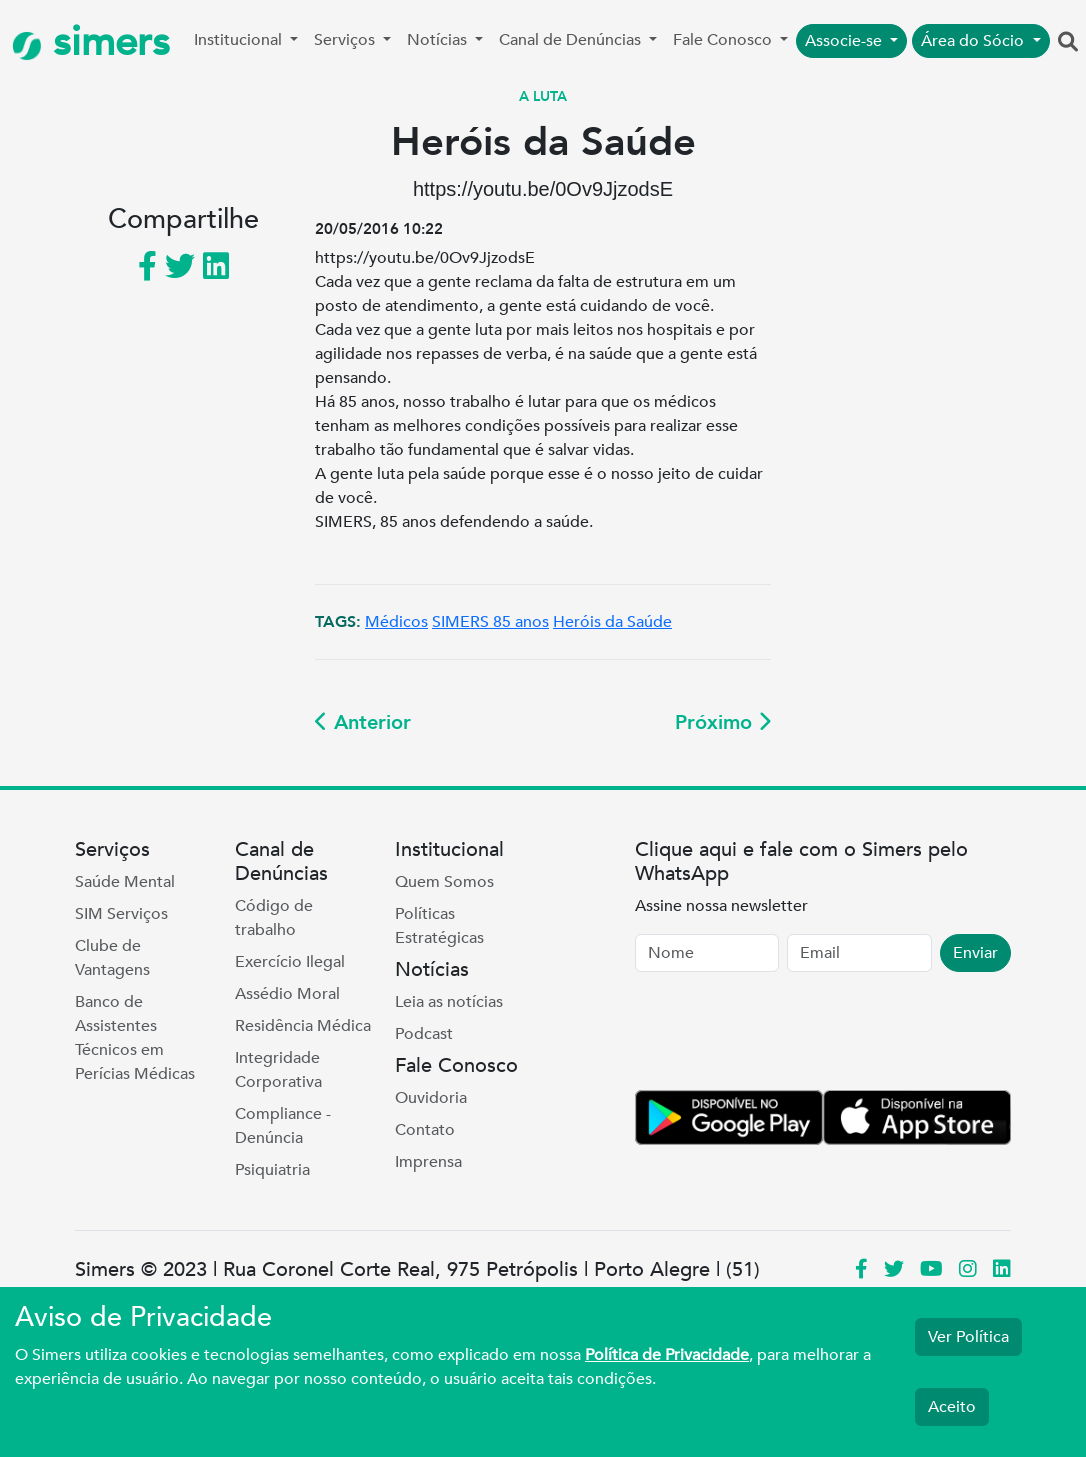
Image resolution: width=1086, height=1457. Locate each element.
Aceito (952, 1407)
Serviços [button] (346, 40)
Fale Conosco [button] (724, 40)
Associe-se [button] (845, 41)
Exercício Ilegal (290, 962)
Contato (425, 1130)
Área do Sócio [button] (974, 41)
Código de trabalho (274, 918)
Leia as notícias (449, 1002)
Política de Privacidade (667, 1355)
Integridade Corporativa (278, 1070)
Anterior (363, 722)
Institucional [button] (240, 40)
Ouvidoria (431, 1098)
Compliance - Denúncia (283, 1126)
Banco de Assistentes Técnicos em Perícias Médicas (135, 1038)
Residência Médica (303, 1026)
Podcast (424, 1034)
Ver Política (968, 1337)
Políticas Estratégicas (439, 926)
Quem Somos (444, 882)
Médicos (396, 622)
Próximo (723, 722)
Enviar (975, 953)
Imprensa (428, 1162)
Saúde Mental (125, 882)
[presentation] (787, 1035)
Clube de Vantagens (112, 958)
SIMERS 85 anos (490, 622)
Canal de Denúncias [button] (572, 40)
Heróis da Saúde (612, 622)
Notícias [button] (439, 40)
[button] (1068, 43)
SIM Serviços (121, 914)
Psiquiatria (272, 1170)
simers (91, 42)
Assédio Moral (287, 994)
